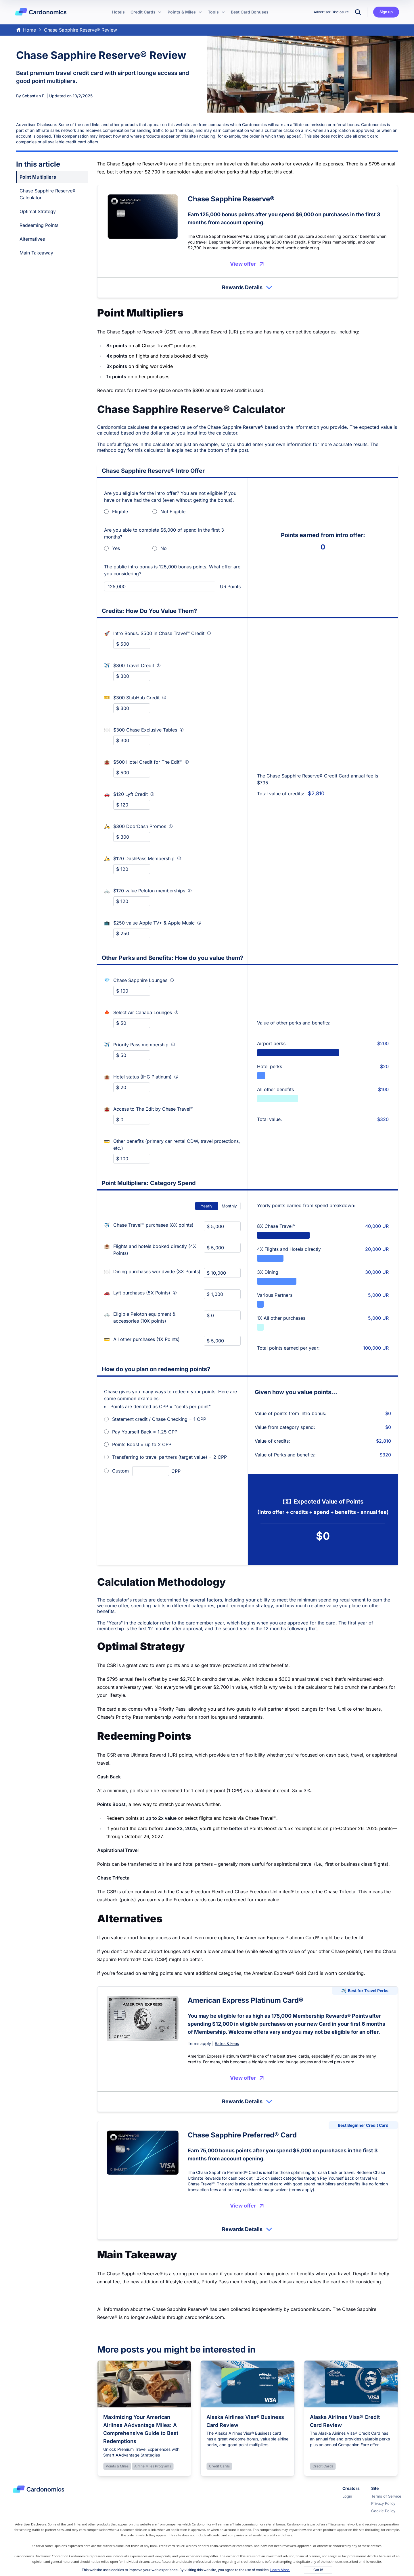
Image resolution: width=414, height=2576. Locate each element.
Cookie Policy (383, 2511)
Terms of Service (386, 2496)
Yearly (206, 1205)
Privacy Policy (383, 2503)
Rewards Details (247, 287)
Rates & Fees (227, 2043)
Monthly (229, 1205)
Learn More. (280, 2570)
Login (347, 2496)
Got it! (318, 2570)
